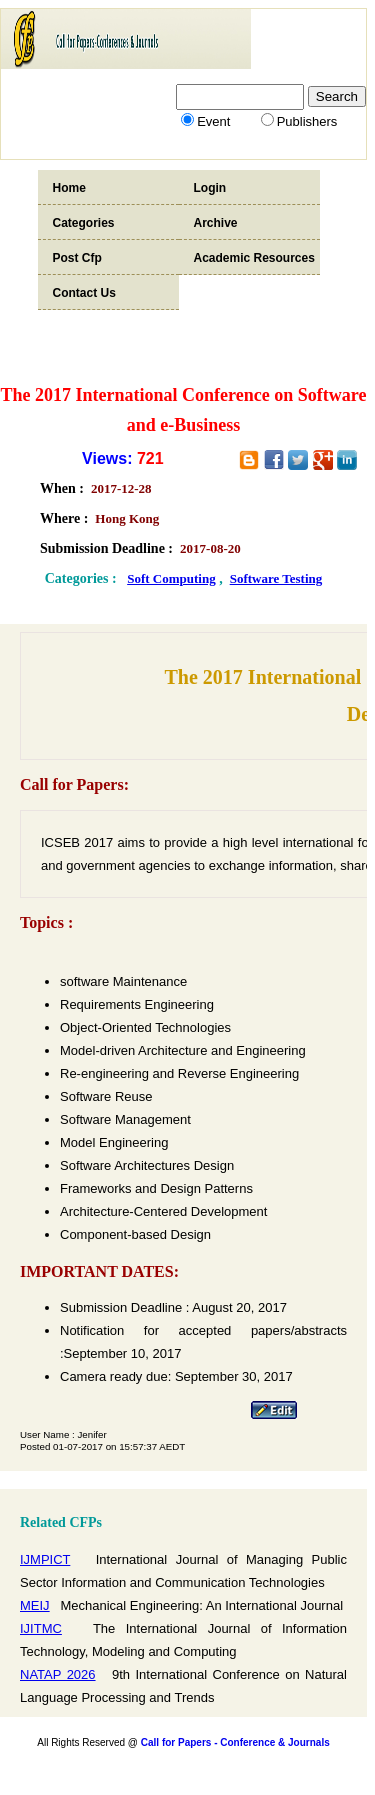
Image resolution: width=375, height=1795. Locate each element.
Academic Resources (254, 258)
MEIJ (35, 1605)
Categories (84, 223)
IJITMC (41, 1628)
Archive (216, 223)
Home (69, 188)
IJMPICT (45, 1559)
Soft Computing (171, 578)
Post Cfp (77, 258)
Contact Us (84, 293)
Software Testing (276, 578)
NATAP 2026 (58, 1674)
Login (210, 188)
